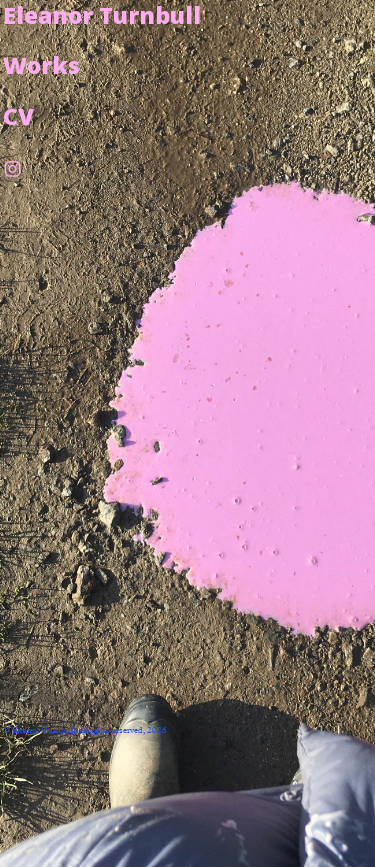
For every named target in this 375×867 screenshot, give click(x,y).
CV (18, 116)
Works (41, 65)
